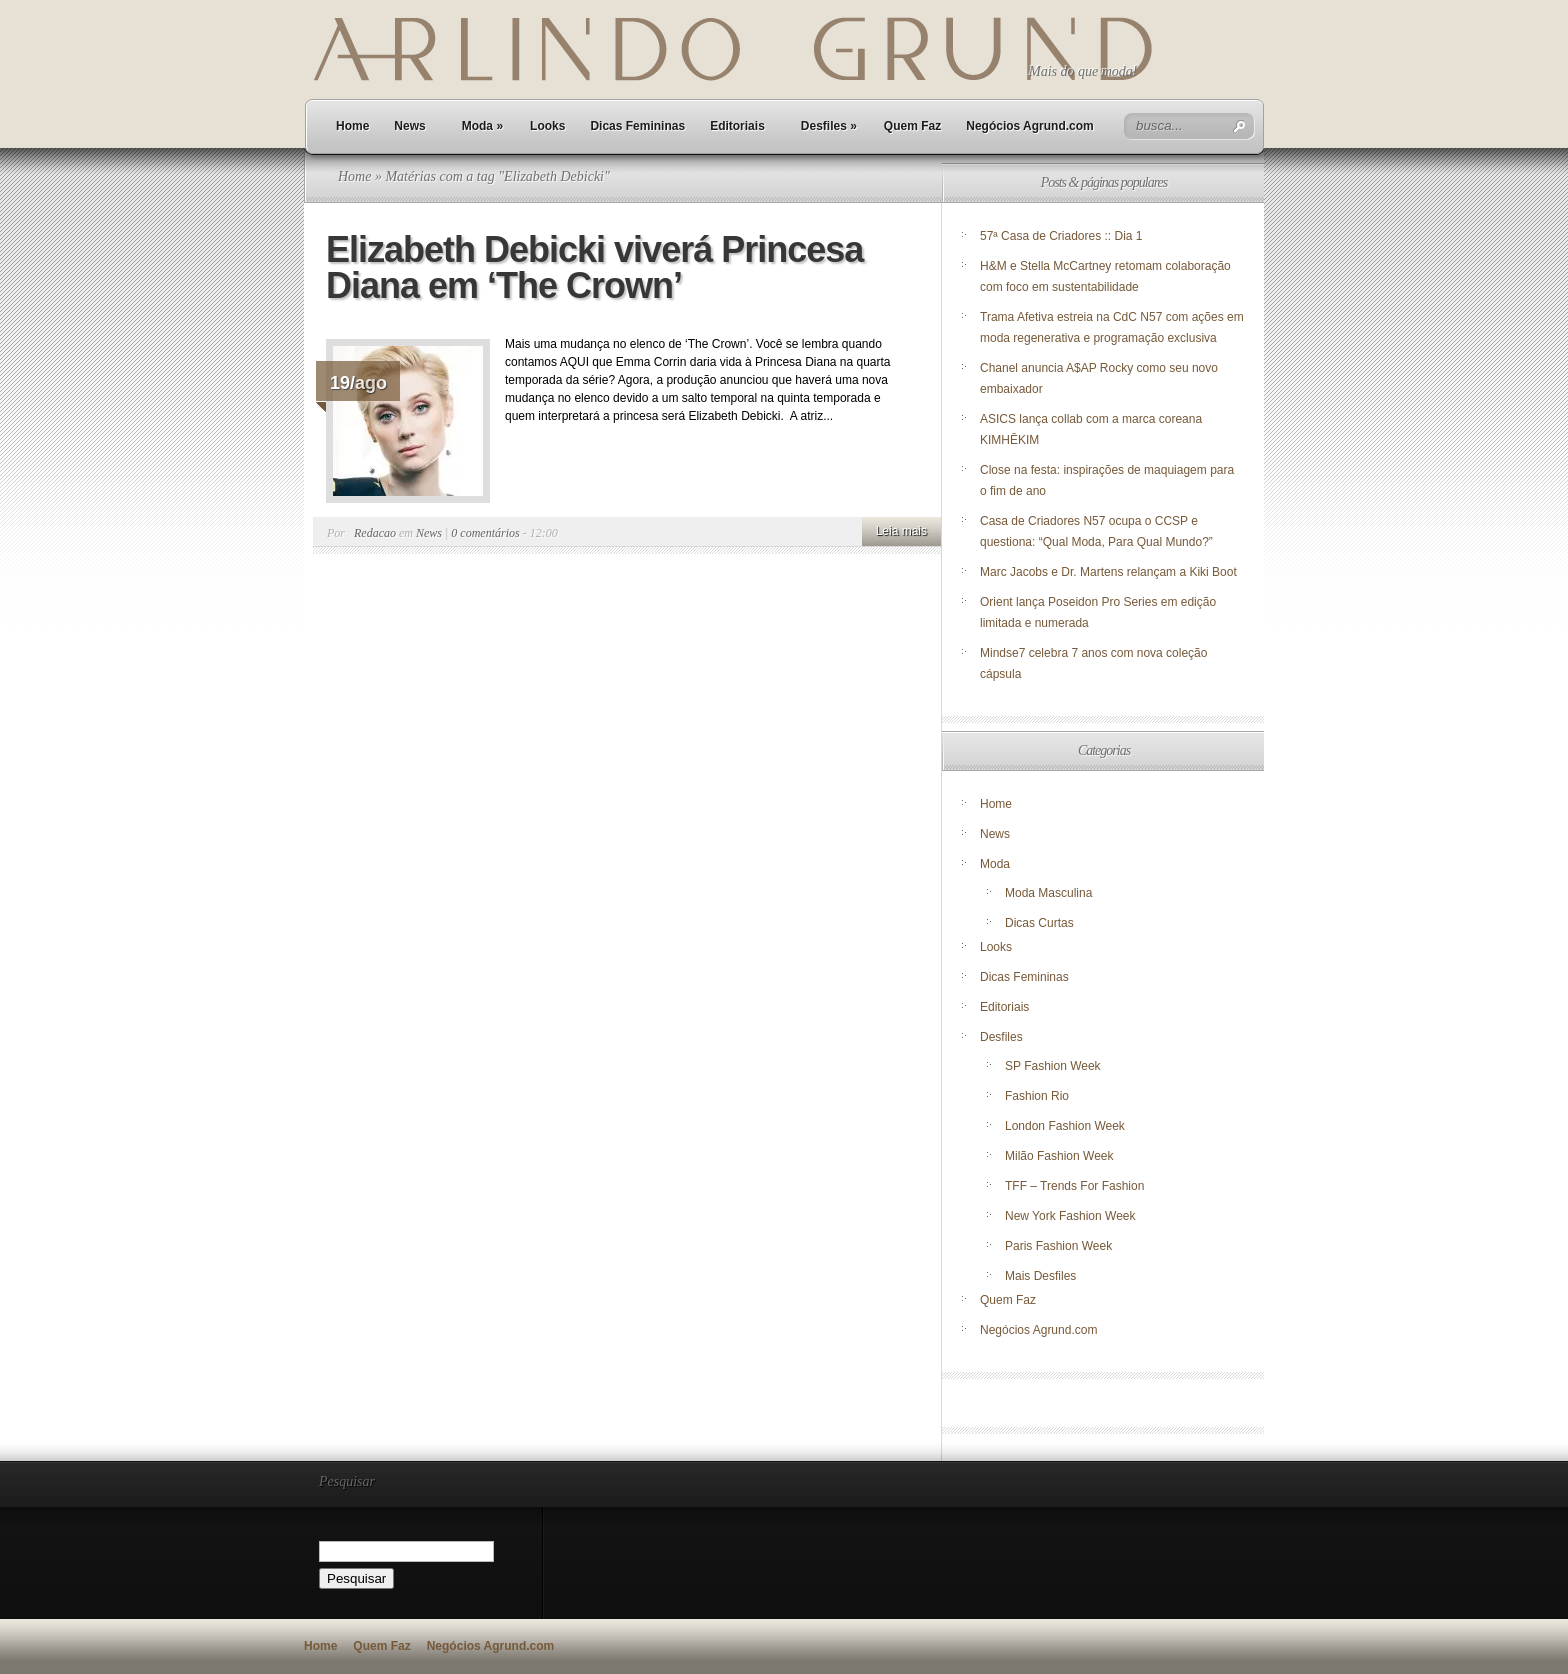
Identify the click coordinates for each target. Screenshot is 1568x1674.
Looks (547, 126)
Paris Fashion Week (1058, 1246)
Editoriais (737, 126)
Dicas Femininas (637, 126)
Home (352, 126)
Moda (482, 126)
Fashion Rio (1037, 1096)
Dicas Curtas (1039, 923)
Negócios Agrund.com (1030, 126)
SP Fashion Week (1053, 1066)
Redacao (375, 533)
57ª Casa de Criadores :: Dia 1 (1061, 236)
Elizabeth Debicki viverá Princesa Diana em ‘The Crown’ (594, 267)
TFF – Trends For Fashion (1074, 1186)
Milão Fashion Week (1059, 1156)
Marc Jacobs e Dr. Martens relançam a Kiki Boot (1108, 572)
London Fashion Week (1065, 1126)
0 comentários (485, 533)
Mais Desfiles (1040, 1276)
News (409, 126)
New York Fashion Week (1070, 1216)
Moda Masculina (1048, 893)
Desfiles (829, 126)
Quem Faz (912, 126)
